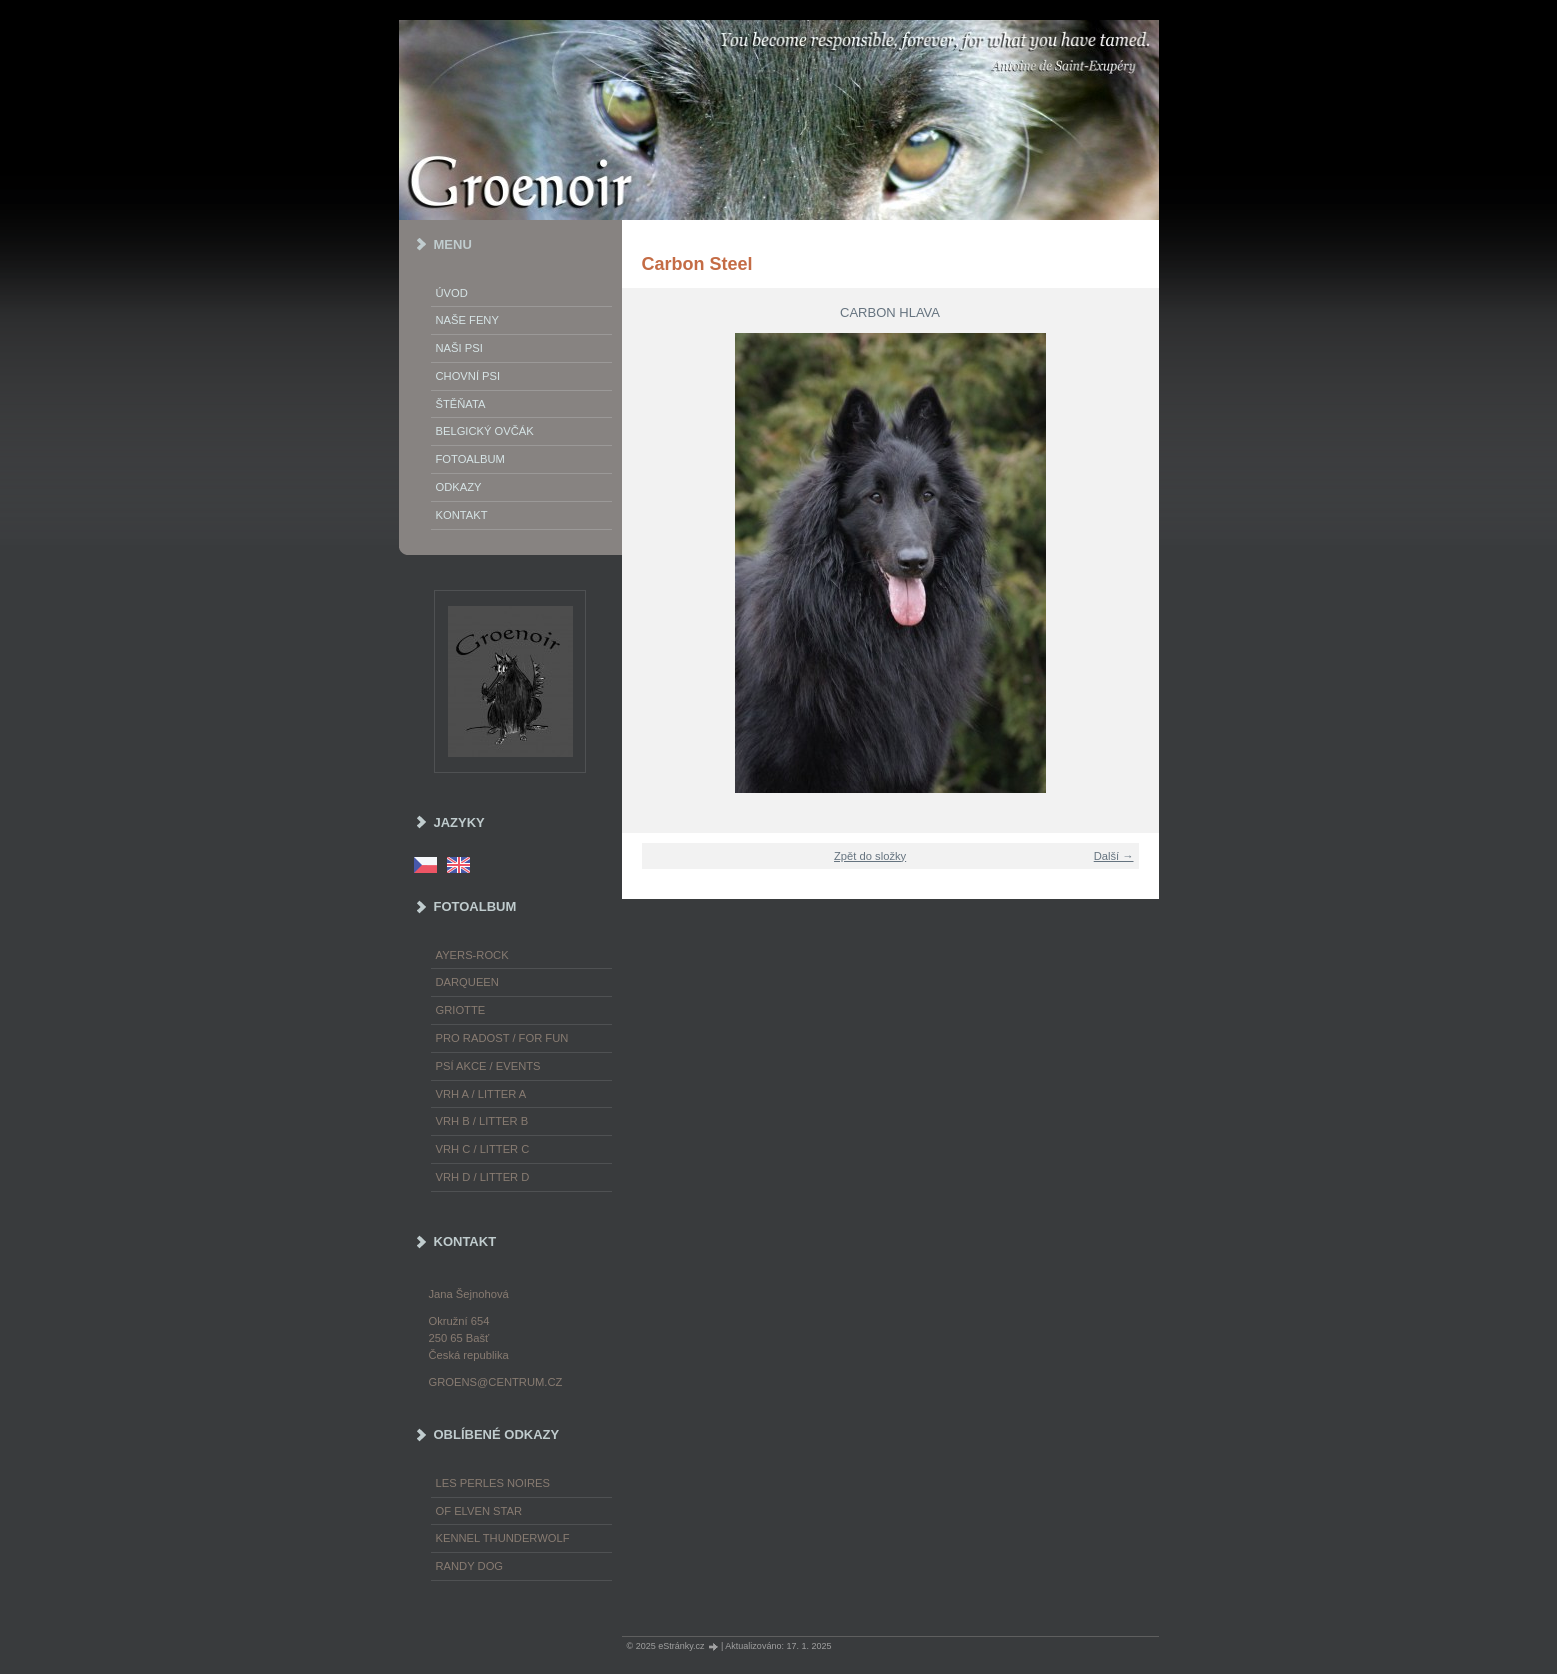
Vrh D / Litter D (483, 1177)
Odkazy (459, 487)
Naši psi (459, 348)
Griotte (461, 1010)
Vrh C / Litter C (483, 1149)
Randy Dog (470, 1566)
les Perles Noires (493, 1483)
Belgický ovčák (485, 431)
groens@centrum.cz (496, 1382)
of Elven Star (479, 1511)
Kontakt (462, 515)
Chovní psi (468, 376)
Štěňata (461, 404)
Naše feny (467, 320)
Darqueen (467, 982)
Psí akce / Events (488, 1066)
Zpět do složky (870, 856)
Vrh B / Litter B (482, 1121)
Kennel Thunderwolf (503, 1538)
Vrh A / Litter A (481, 1094)
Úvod (452, 293)
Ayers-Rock (472, 955)
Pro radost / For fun (502, 1038)
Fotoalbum (470, 459)
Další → (1114, 856)
